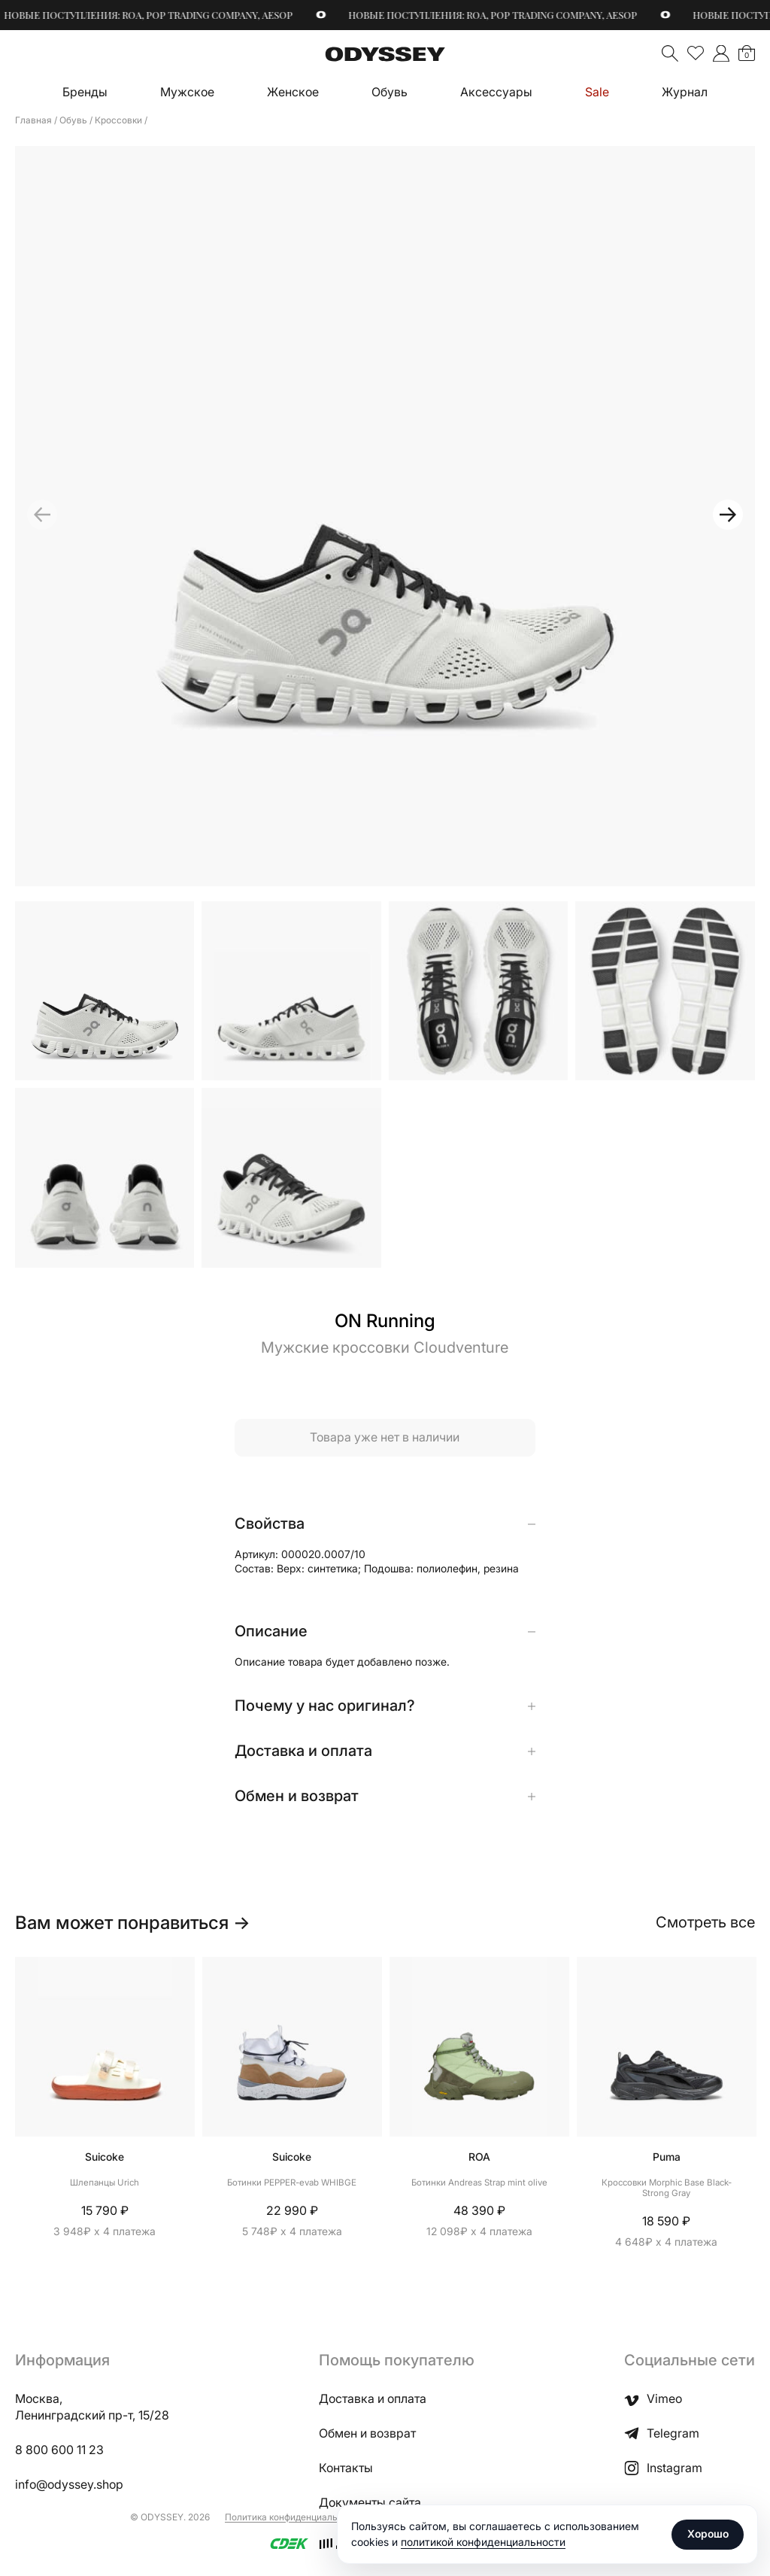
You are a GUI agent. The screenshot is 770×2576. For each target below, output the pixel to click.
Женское (293, 92)
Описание (271, 1631)
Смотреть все (705, 1922)
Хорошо (708, 2533)
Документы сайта (370, 2503)
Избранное (695, 53)
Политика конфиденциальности (294, 2517)
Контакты (346, 2468)
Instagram (663, 2468)
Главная (33, 120)
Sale (597, 92)
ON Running (385, 1321)
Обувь (389, 92)
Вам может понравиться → (132, 1923)
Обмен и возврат (297, 1796)
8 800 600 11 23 (59, 2450)
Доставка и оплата (303, 1751)
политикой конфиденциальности (483, 2541)
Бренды (85, 92)
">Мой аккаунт (721, 53)
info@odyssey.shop (69, 2484)
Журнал (685, 92)
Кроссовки (118, 120)
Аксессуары (496, 92)
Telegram (661, 2433)
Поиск (670, 53)
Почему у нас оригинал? (325, 1706)
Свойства (270, 1524)
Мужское (187, 92)
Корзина (746, 54)
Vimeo (653, 2399)
